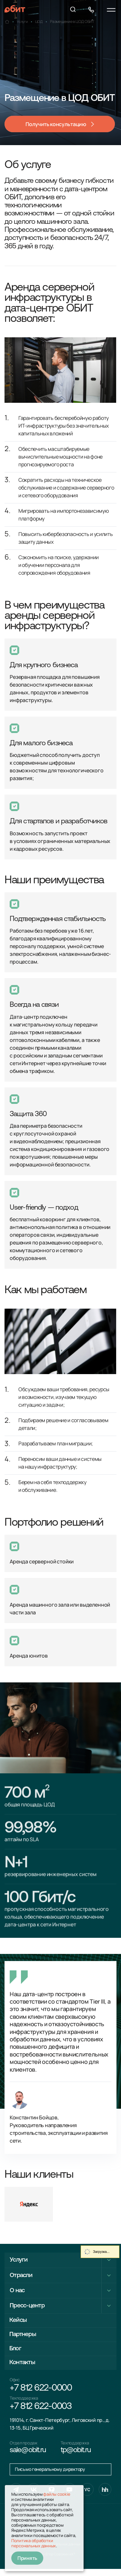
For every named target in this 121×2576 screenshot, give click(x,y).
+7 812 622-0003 (43, 2412)
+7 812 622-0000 (44, 2392)
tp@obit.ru (77, 2456)
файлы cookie (56, 2494)
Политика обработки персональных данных (33, 2543)
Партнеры (24, 2336)
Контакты (23, 2366)
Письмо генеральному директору (53, 2475)
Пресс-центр (28, 2305)
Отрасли (22, 2275)
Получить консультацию (55, 124)
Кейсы (19, 2320)
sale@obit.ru (29, 2456)
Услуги (19, 2260)
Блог (16, 2351)
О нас (18, 2290)
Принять (27, 2558)
